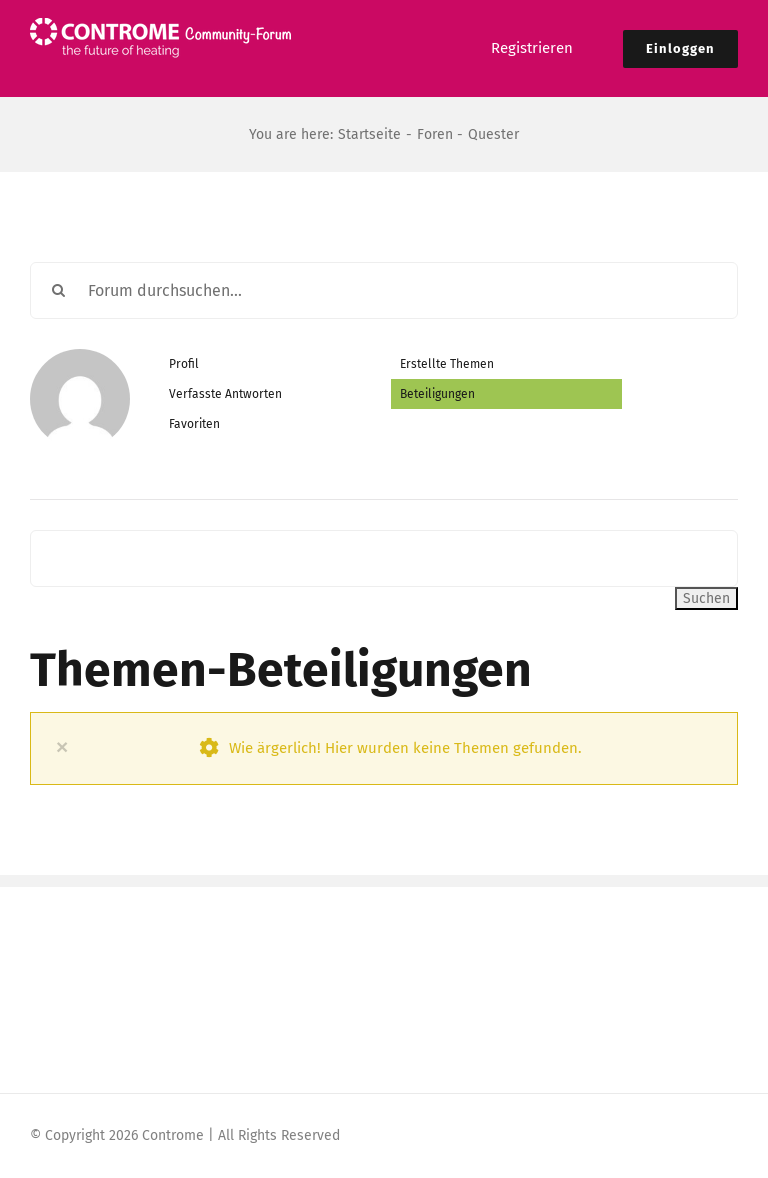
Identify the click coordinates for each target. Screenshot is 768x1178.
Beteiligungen (437, 394)
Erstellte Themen (447, 364)
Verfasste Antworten (225, 394)
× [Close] (62, 746)
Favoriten (194, 424)
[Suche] (58, 290)
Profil (184, 364)
